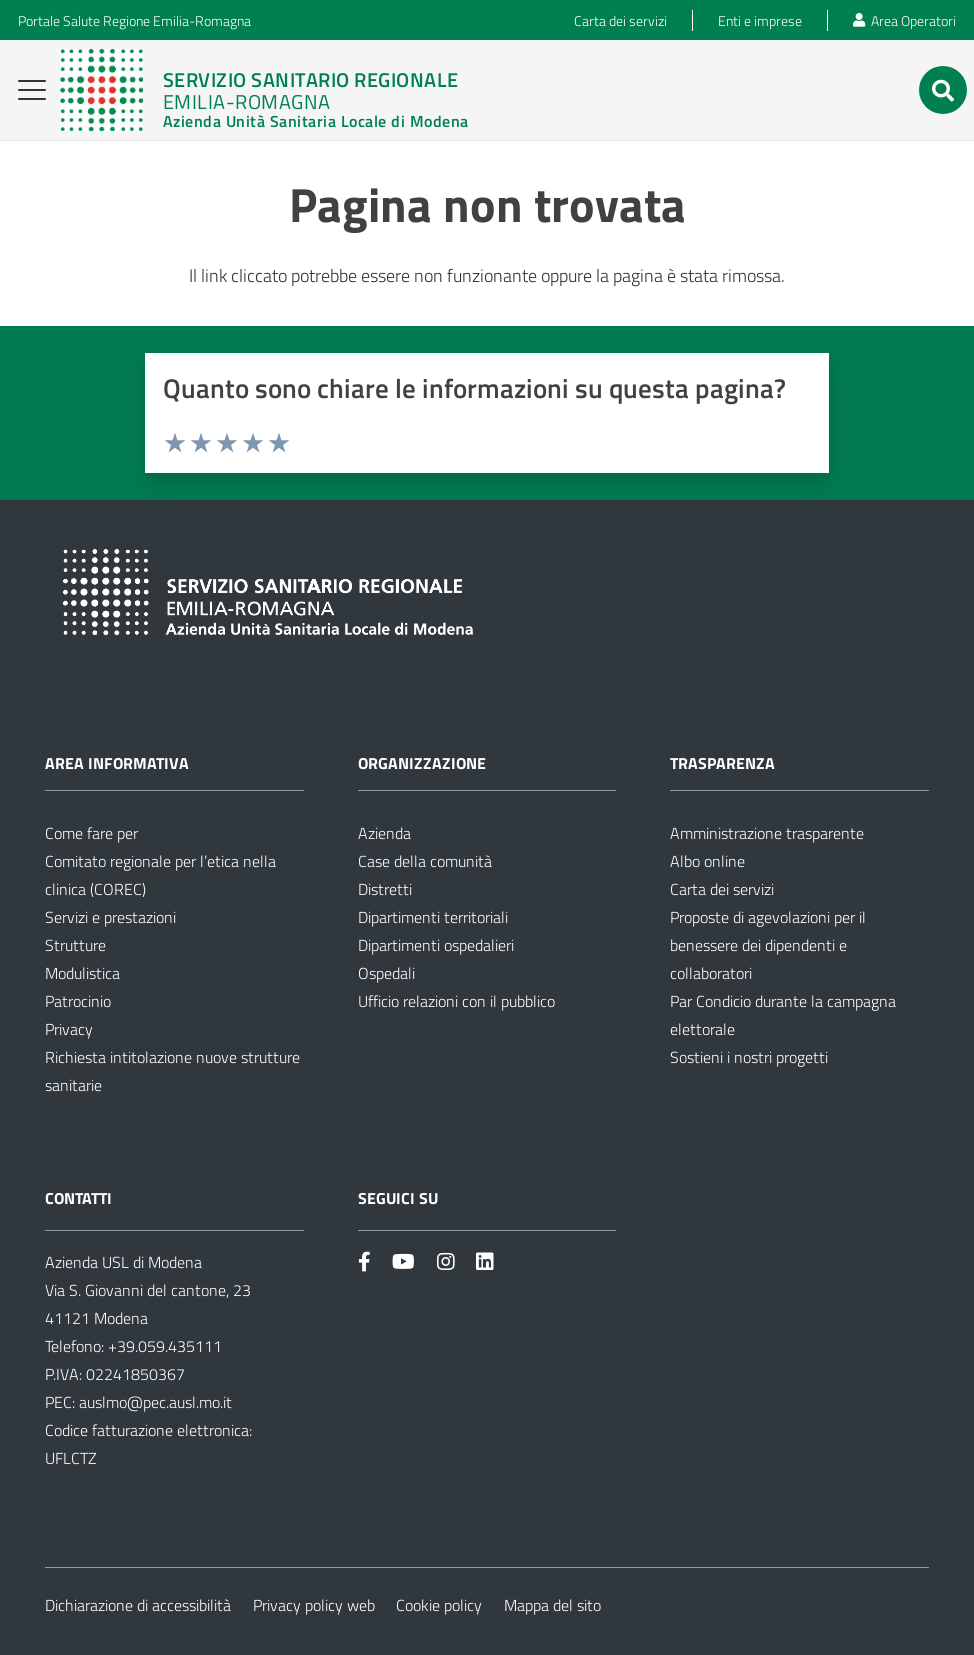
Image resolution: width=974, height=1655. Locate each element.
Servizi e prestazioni (110, 917)
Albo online (707, 861)
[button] (32, 90)
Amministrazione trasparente (767, 833)
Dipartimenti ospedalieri (436, 945)
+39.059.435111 (163, 1346)
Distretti (385, 889)
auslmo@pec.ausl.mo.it (155, 1402)
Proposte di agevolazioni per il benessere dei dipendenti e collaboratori (768, 945)
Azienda (384, 833)
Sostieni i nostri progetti (749, 1057)
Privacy (69, 1029)
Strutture (75, 945)
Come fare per (91, 833)
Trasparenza (722, 763)
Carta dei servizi (722, 889)
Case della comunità (425, 861)
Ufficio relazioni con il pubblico (456, 1001)
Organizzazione (422, 763)
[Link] (264, 90)
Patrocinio (78, 1001)
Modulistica (82, 973)
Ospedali (386, 973)
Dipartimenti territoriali (433, 917)
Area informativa (117, 763)
